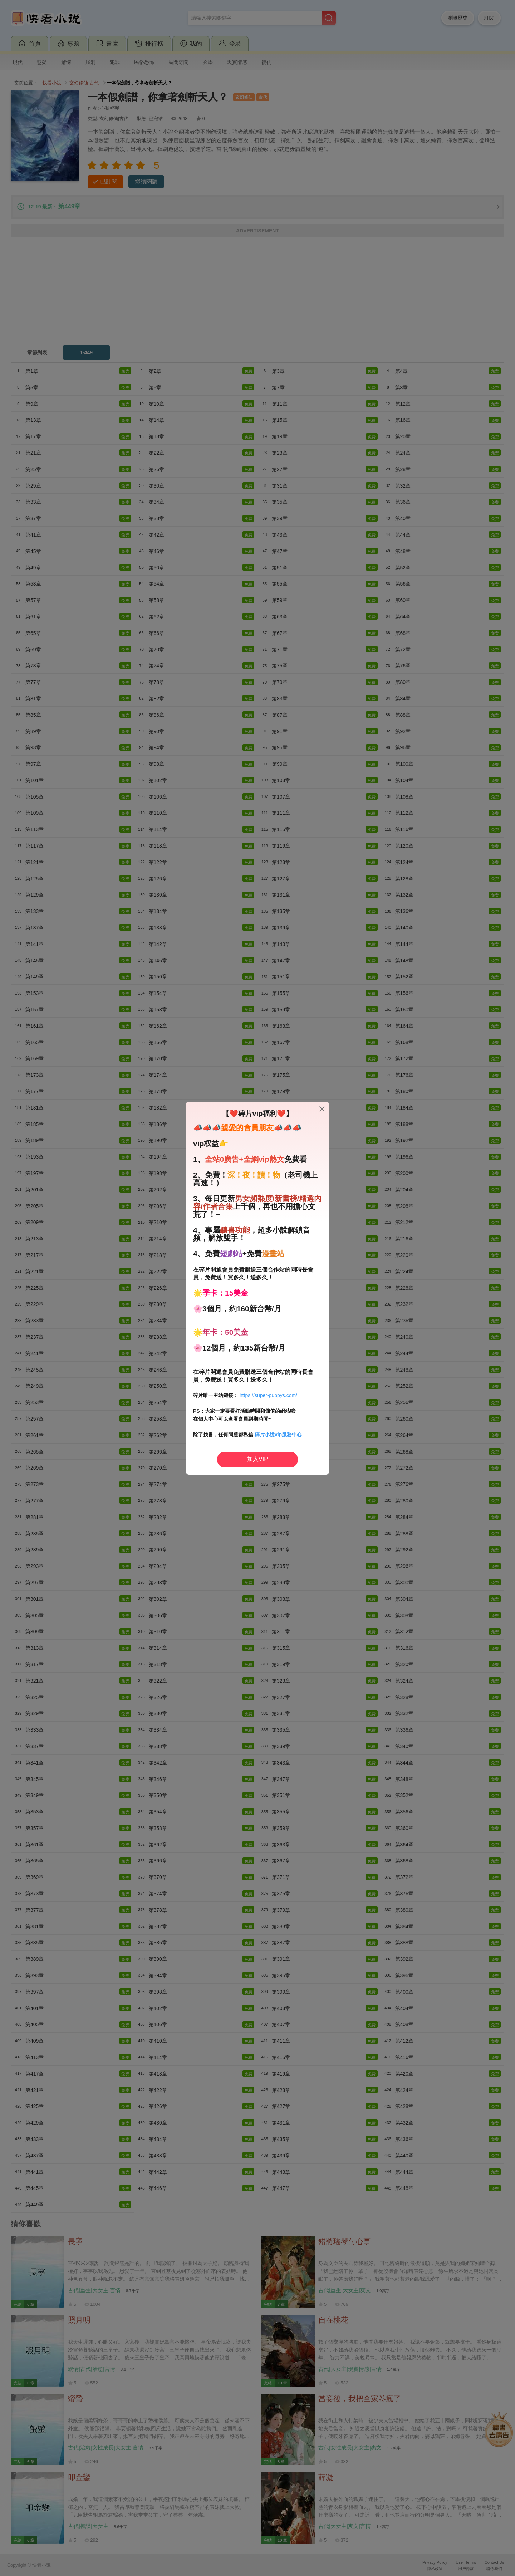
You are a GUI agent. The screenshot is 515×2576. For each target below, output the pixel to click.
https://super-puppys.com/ (268, 1395)
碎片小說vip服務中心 (278, 1434)
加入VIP (257, 1459)
